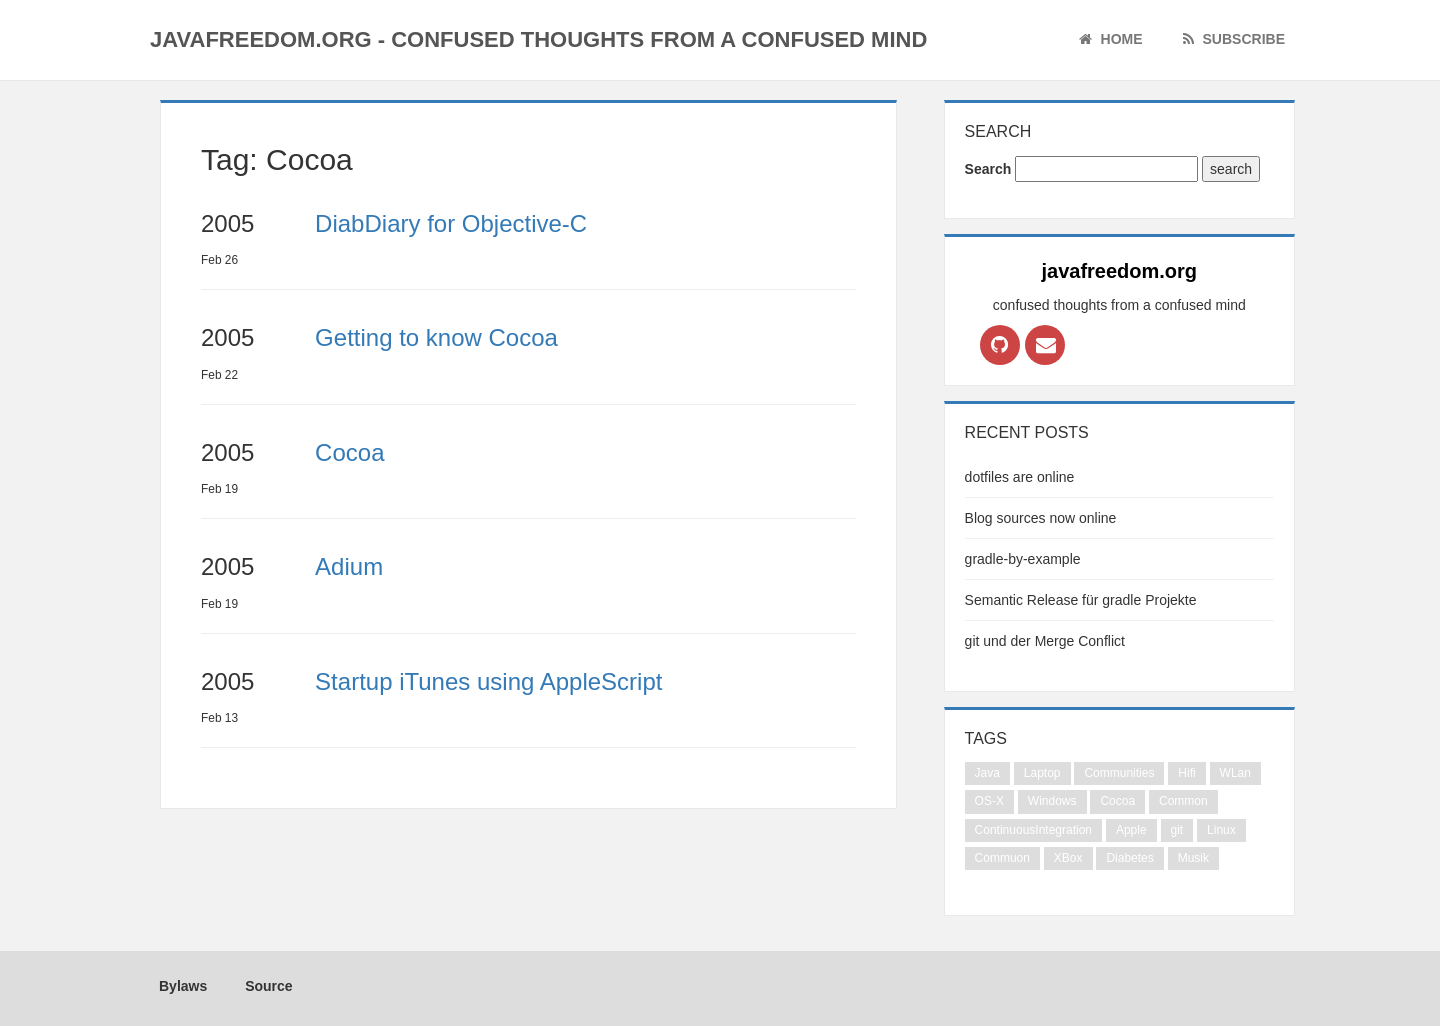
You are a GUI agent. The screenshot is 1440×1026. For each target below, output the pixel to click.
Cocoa (1117, 801)
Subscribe (1234, 39)
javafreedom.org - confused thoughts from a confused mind (538, 39)
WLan (1235, 773)
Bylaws (178, 986)
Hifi (1186, 773)
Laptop (1042, 773)
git (1177, 830)
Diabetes (1129, 858)
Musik (1193, 858)
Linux (1221, 830)
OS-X (989, 801)
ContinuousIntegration (1033, 830)
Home (1111, 39)
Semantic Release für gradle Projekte (1081, 600)
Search (988, 169)
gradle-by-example (1023, 559)
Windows (1052, 801)
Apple (1131, 830)
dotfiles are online (1020, 477)
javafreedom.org (1119, 271)
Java (987, 773)
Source (264, 986)
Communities (1119, 773)
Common (1183, 801)
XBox (1068, 858)
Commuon (1002, 858)
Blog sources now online (1041, 518)
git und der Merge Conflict (1045, 641)
